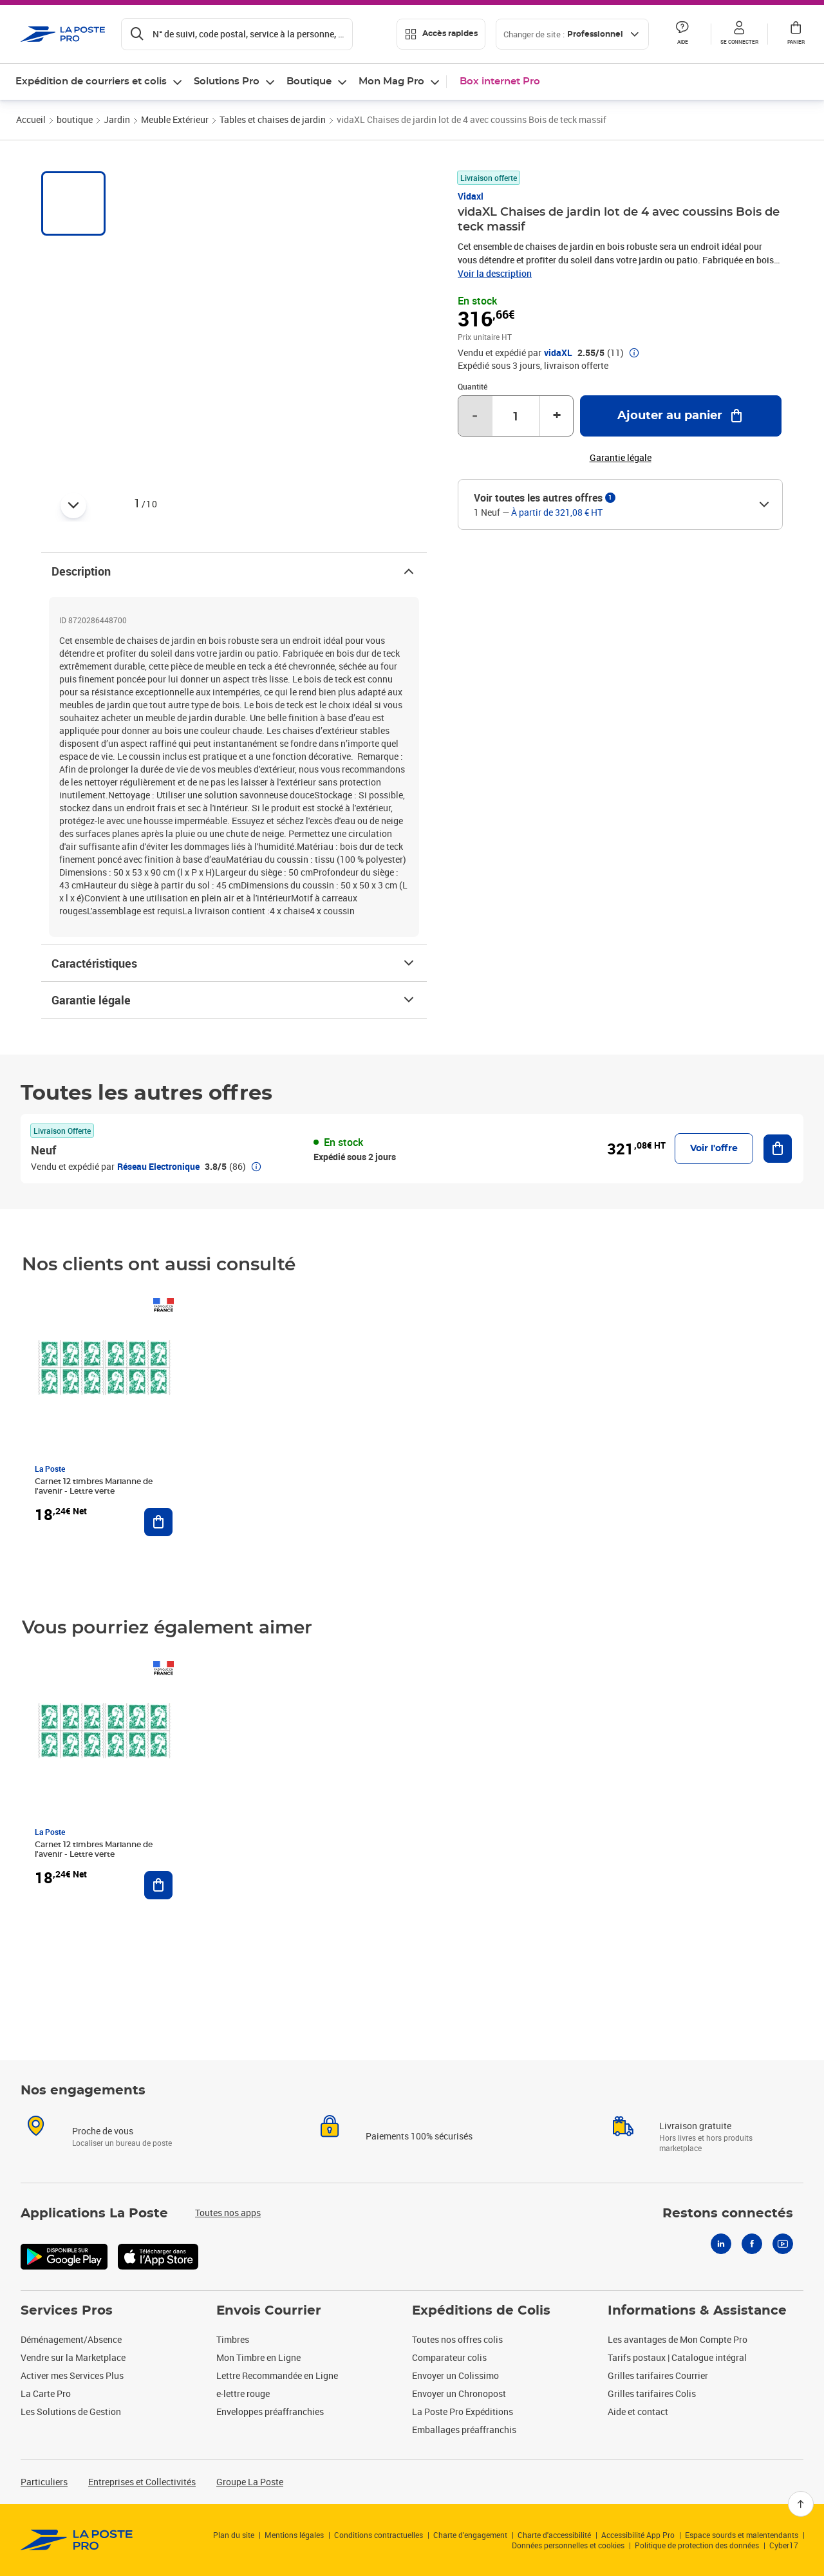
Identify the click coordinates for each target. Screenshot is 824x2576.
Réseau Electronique (158, 1166)
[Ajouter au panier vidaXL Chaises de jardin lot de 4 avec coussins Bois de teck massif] (681, 416)
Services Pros (67, 2310)
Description (234, 571)
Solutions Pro (226, 81)
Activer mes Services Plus (72, 2375)
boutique (75, 119)
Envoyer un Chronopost (459, 2393)
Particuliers (44, 2482)
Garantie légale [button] (620, 458)
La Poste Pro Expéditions (462, 2411)
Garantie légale (234, 1000)
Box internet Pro (500, 81)
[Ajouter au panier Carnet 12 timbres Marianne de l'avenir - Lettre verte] (158, 1522)
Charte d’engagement (470, 2535)
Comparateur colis (449, 2357)
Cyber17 (783, 2545)
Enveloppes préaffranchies (270, 2411)
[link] (77, 2540)
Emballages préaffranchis (464, 2429)
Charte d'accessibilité (554, 2535)
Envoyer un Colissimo (455, 2375)
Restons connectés (727, 2213)
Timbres (232, 2339)
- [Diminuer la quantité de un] (475, 416)
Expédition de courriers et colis (91, 81)
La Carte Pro (46, 2393)
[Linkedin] (721, 2243)
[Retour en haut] (801, 2504)
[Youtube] (782, 2243)
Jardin (117, 119)
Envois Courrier (268, 2310)
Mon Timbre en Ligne (258, 2357)
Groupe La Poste (249, 2482)
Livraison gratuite (695, 2126)
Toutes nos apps (228, 2212)
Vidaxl (470, 196)
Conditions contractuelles (378, 2535)
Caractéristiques (234, 963)
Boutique (309, 81)
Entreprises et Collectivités (142, 2482)
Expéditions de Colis (481, 2310)
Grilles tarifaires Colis (652, 2393)
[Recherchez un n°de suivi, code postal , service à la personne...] (237, 34)
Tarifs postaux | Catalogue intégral (677, 2357)
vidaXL (558, 353)
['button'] (63, 34)
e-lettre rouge (243, 2393)
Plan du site (233, 2535)
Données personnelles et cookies (568, 2545)
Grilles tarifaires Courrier (658, 2375)
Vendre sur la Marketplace (73, 2357)
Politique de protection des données (697, 2545)
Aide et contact (638, 2411)
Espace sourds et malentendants (741, 2535)
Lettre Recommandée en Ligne (277, 2375)
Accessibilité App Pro (638, 2535)
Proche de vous (102, 2131)
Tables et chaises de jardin (273, 119)
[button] (739, 34)
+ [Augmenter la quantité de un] (556, 416)
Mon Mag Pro (391, 81)
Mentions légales (294, 2535)
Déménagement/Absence (71, 2339)
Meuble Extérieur (175, 119)
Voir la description (495, 273)
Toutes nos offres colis (457, 2339)
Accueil (31, 119)
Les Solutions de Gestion (71, 2411)
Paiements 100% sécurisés (419, 2136)
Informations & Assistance (697, 2310)
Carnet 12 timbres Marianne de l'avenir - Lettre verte (94, 1486)
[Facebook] (752, 2243)
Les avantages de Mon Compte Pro (677, 2339)
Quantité (472, 386)
